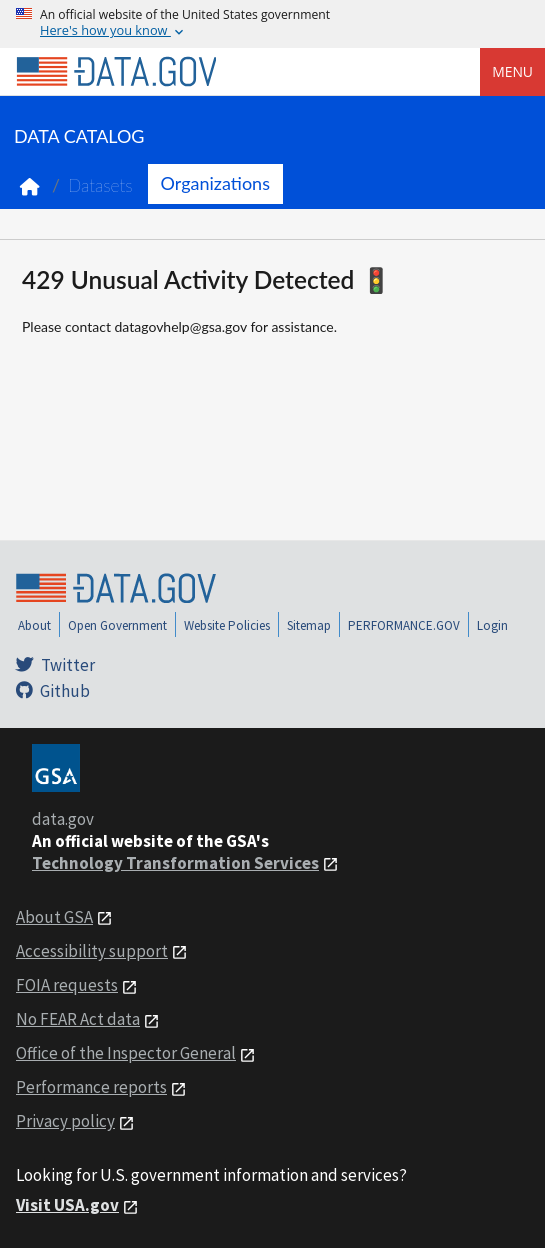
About (34, 625)
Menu (512, 71)
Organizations (215, 183)
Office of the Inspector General (126, 1053)
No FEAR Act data (78, 1019)
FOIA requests (67, 985)
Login (492, 625)
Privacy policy (65, 1121)
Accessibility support (92, 951)
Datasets (100, 185)
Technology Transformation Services (175, 863)
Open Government (117, 625)
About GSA (54, 917)
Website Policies (227, 625)
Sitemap (309, 625)
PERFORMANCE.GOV (404, 625)
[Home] (116, 72)
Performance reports (91, 1087)
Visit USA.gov (67, 1205)
